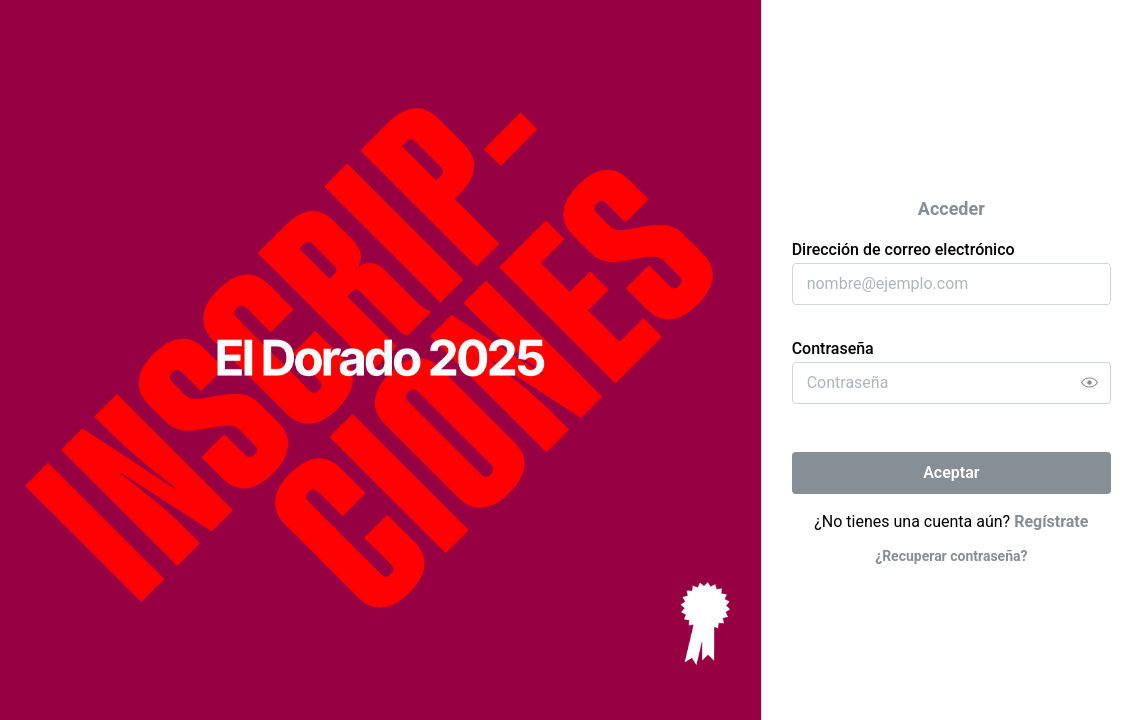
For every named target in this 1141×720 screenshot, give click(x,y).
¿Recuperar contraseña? (951, 556)
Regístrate (1051, 521)
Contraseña (833, 348)
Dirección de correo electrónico (903, 249)
